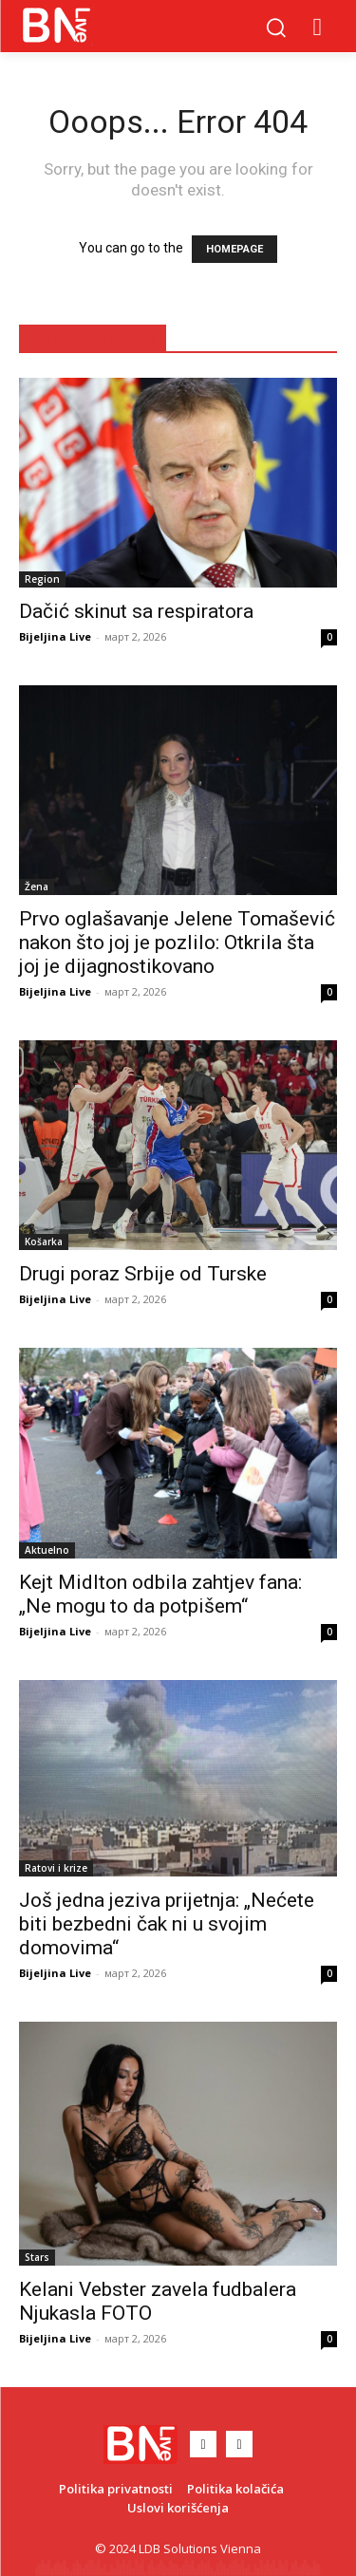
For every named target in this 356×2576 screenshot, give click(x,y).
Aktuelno (47, 1550)
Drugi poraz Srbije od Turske (143, 1273)
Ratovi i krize (56, 1868)
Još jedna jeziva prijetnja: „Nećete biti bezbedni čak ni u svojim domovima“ (166, 1924)
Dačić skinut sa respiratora (136, 611)
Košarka (44, 1241)
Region (42, 579)
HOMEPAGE (234, 249)
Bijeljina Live (55, 636)
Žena (36, 886)
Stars (37, 2257)
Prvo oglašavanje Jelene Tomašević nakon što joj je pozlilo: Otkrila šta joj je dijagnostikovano (177, 942)
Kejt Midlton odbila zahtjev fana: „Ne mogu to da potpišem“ (160, 1594)
